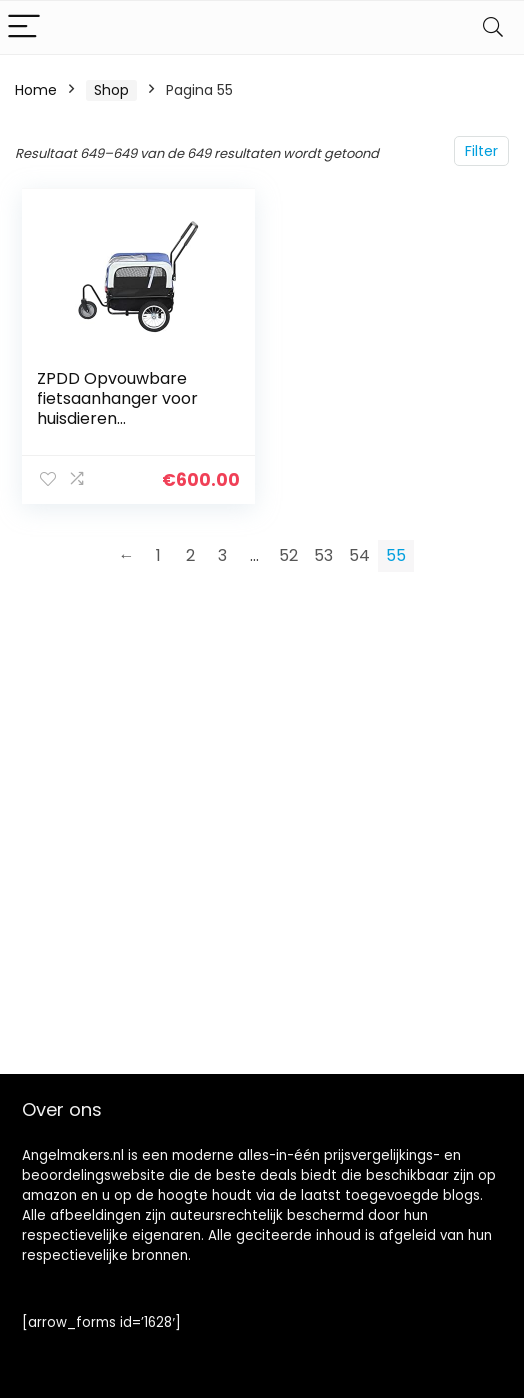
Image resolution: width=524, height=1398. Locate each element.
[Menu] (24, 27)
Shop (111, 90)
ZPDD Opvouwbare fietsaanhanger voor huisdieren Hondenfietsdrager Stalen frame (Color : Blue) (119, 428)
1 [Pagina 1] (158, 555)
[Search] (493, 27)
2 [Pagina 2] (190, 555)
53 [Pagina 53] (323, 555)
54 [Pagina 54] (359, 555)
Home (36, 90)
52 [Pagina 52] (288, 555)
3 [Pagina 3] (222, 555)
